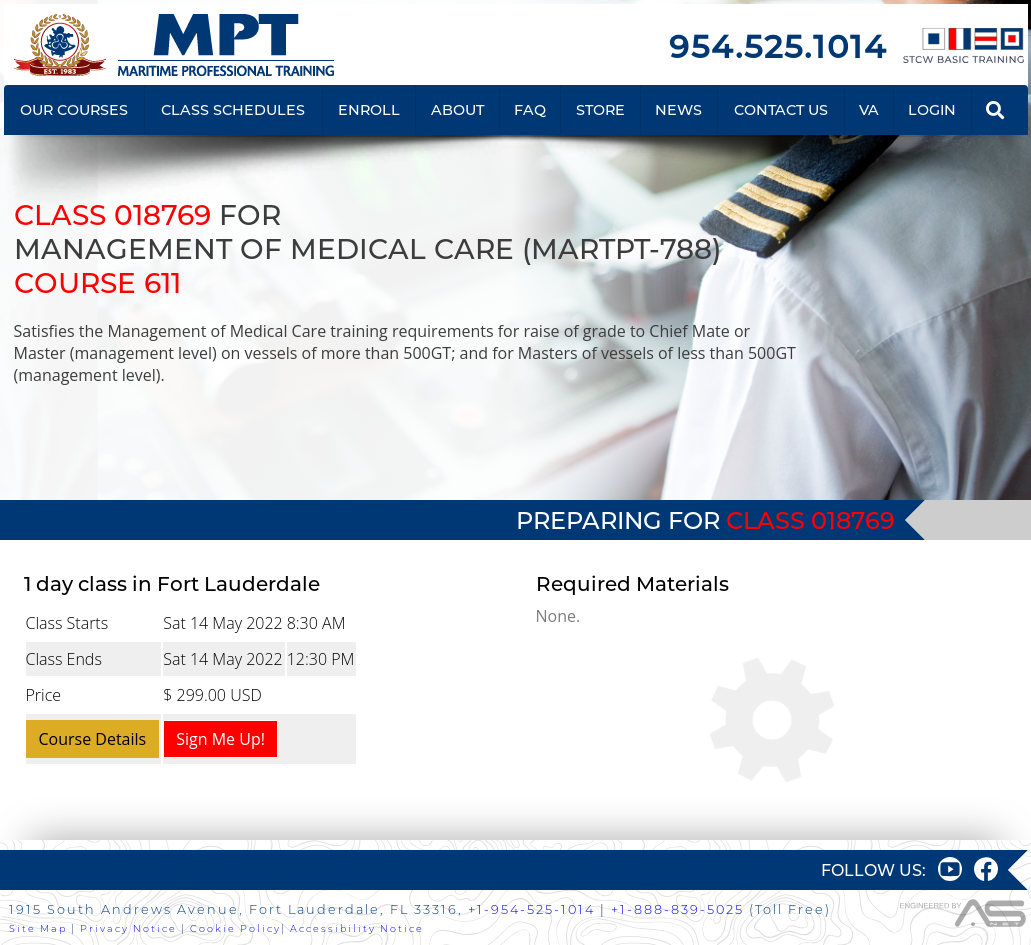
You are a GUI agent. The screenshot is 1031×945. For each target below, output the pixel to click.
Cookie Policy (235, 928)
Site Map (38, 928)
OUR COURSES (74, 110)
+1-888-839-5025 (677, 909)
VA (869, 110)
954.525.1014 (778, 46)
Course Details (93, 739)
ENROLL (369, 110)
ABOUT (457, 110)
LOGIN (932, 110)
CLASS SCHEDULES (233, 110)
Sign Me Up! (220, 739)
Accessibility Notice (357, 928)
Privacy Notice (128, 928)
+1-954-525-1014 (531, 909)
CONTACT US (781, 110)
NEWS (678, 110)
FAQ (530, 110)
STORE (600, 110)
